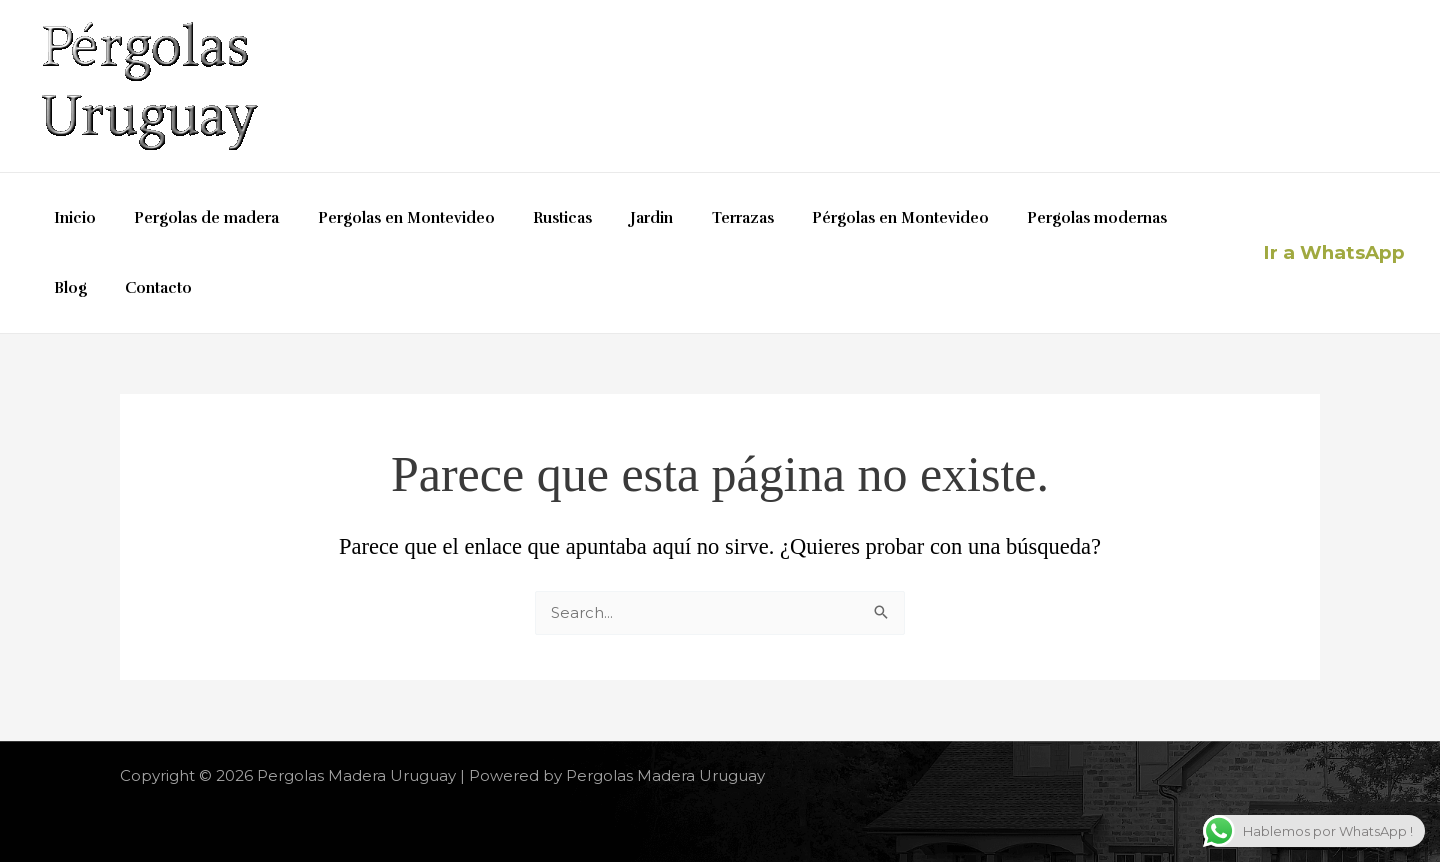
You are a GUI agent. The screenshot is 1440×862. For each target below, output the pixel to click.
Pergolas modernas (1035, 218)
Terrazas (697, 218)
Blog (1151, 218)
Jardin (614, 218)
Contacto (83, 288)
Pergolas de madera (194, 218)
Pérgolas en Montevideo (846, 218)
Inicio (71, 218)
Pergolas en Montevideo (385, 218)
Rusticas (533, 218)
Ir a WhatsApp (1334, 252)
